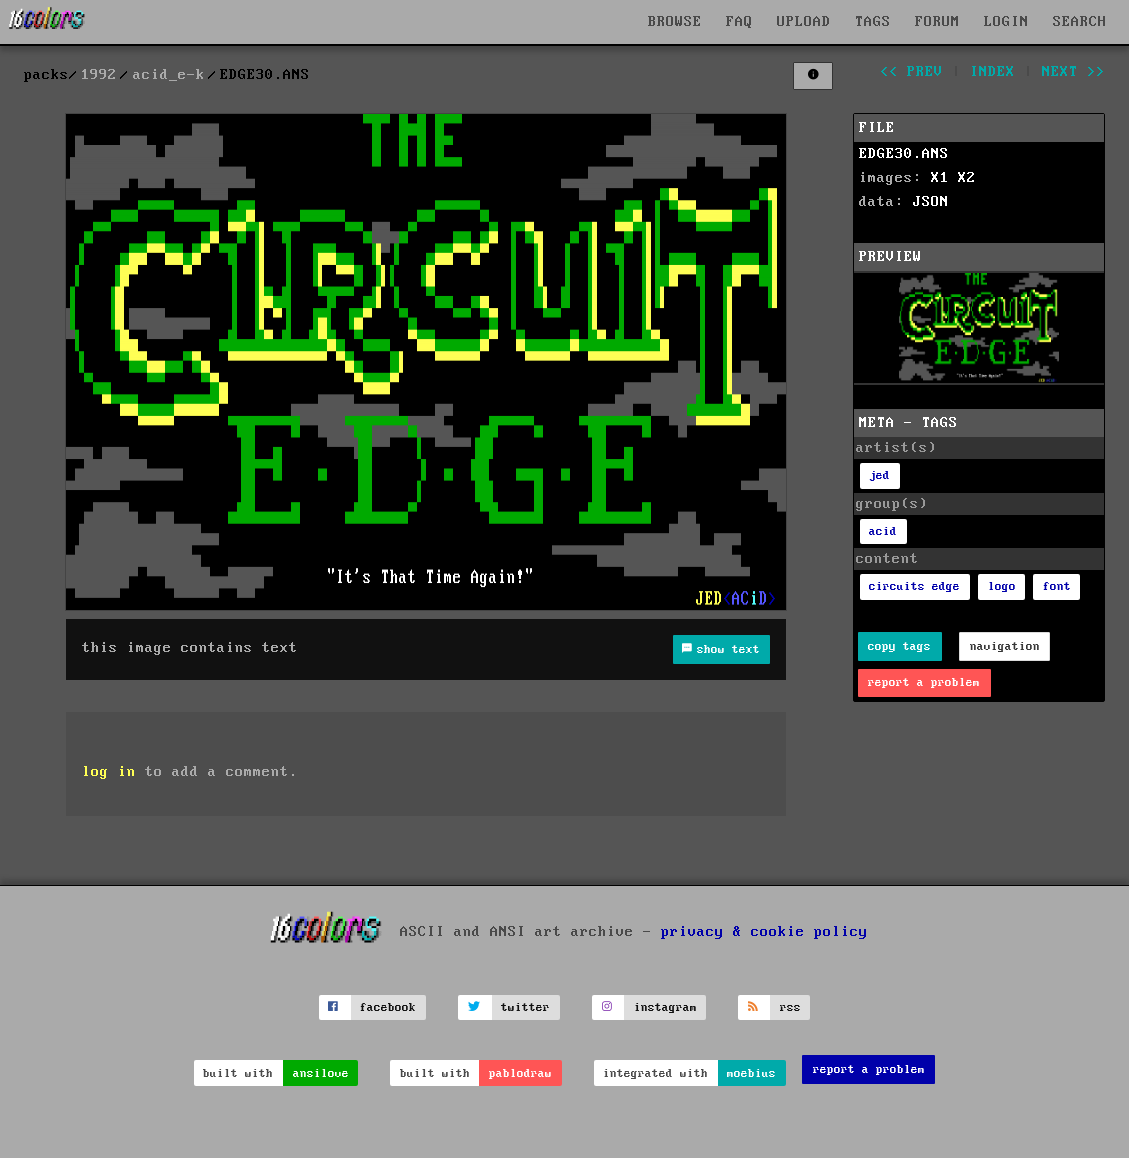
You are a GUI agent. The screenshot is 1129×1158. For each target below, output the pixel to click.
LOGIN (1006, 22)
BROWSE (675, 22)
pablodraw (520, 1073)
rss (790, 1007)
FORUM (937, 22)
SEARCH (1080, 22)
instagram (665, 1007)
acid (883, 531)
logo (1002, 586)
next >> (1073, 72)
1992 (99, 75)
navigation (1005, 646)
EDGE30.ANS (904, 154)
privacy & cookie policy (764, 931)
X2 (967, 178)
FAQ (739, 22)
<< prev (911, 72)
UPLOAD (804, 22)
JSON (931, 202)
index (992, 72)
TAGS (873, 22)
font (1057, 586)
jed (879, 475)
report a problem (924, 682)
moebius (751, 1073)
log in (109, 772)
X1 (940, 178)
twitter (525, 1007)
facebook (388, 1007)
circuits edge (914, 586)
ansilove (321, 1073)
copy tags (899, 646)
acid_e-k (169, 75)
